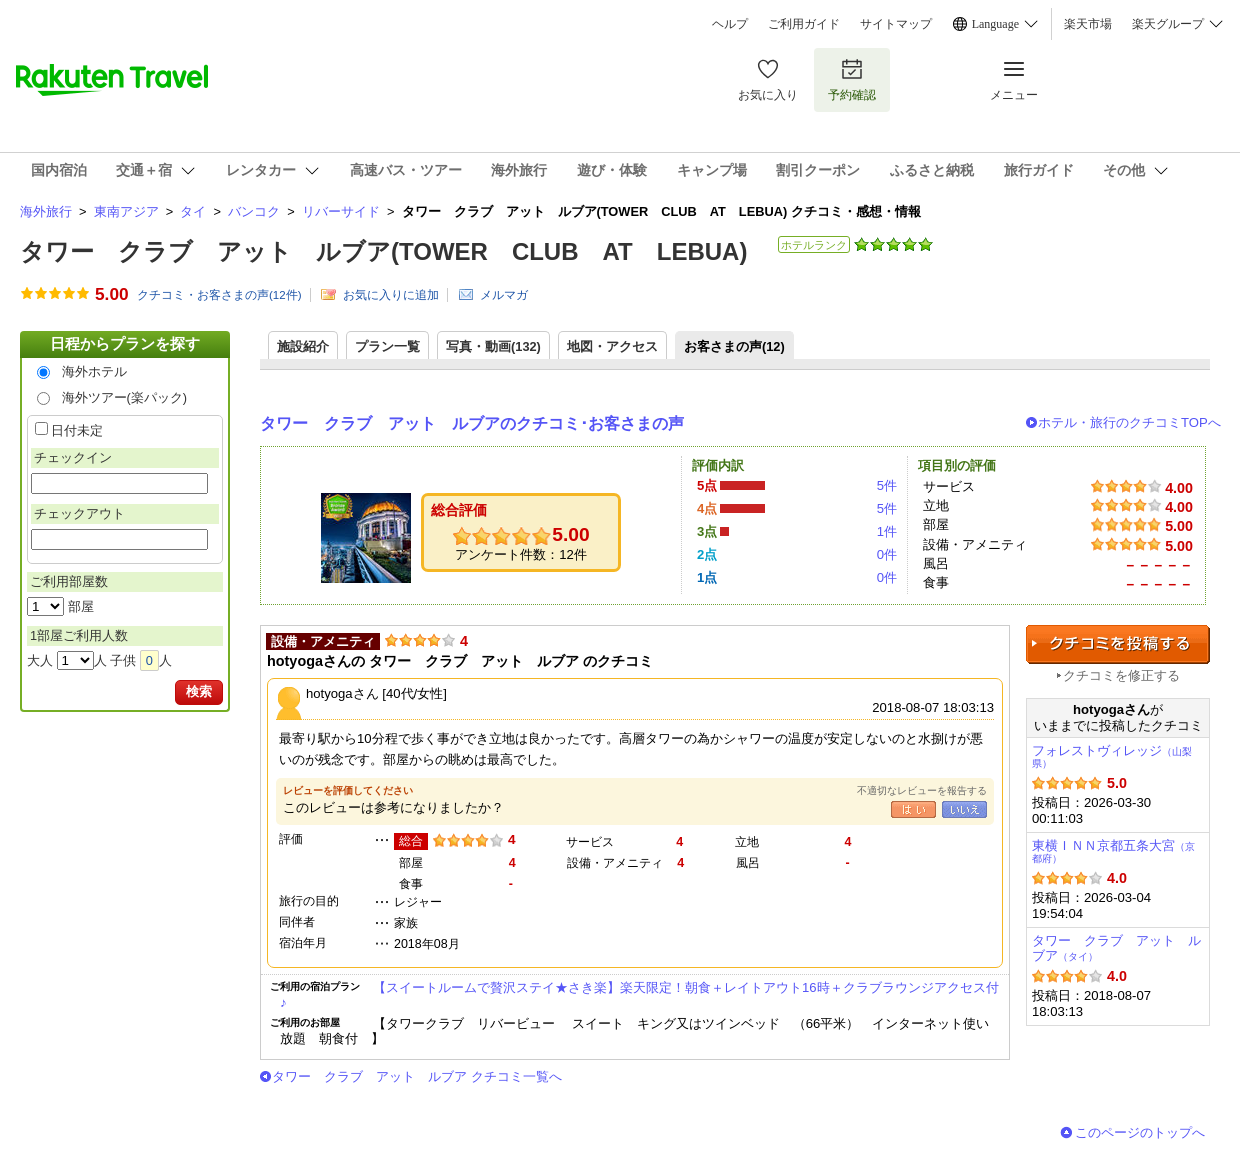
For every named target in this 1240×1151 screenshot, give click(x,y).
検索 (199, 691)
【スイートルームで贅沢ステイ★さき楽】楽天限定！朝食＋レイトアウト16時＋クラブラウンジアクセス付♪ (639, 994)
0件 (887, 554)
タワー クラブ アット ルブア (1116, 948)
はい (913, 809)
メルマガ (504, 295)
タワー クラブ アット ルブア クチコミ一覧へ (417, 1076)
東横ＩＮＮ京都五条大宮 (1113, 851)
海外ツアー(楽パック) (125, 397)
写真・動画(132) (493, 346)
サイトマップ (896, 24)
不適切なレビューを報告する (922, 790)
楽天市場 (1088, 24)
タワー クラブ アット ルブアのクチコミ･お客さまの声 (472, 423)
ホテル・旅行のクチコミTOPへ (1129, 422)
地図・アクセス (612, 346)
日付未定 (77, 430)
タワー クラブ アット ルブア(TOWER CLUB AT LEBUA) (383, 251)
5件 (887, 485)
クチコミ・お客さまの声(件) (219, 295)
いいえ (964, 809)
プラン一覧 (387, 346)
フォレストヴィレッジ (1112, 756)
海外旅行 (46, 211)
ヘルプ (730, 24)
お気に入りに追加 (391, 295)
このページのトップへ (1140, 1132)
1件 (887, 531)
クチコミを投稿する (1118, 644)
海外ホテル (94, 371)
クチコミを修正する (1121, 675)
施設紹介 (303, 346)
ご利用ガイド (804, 24)
